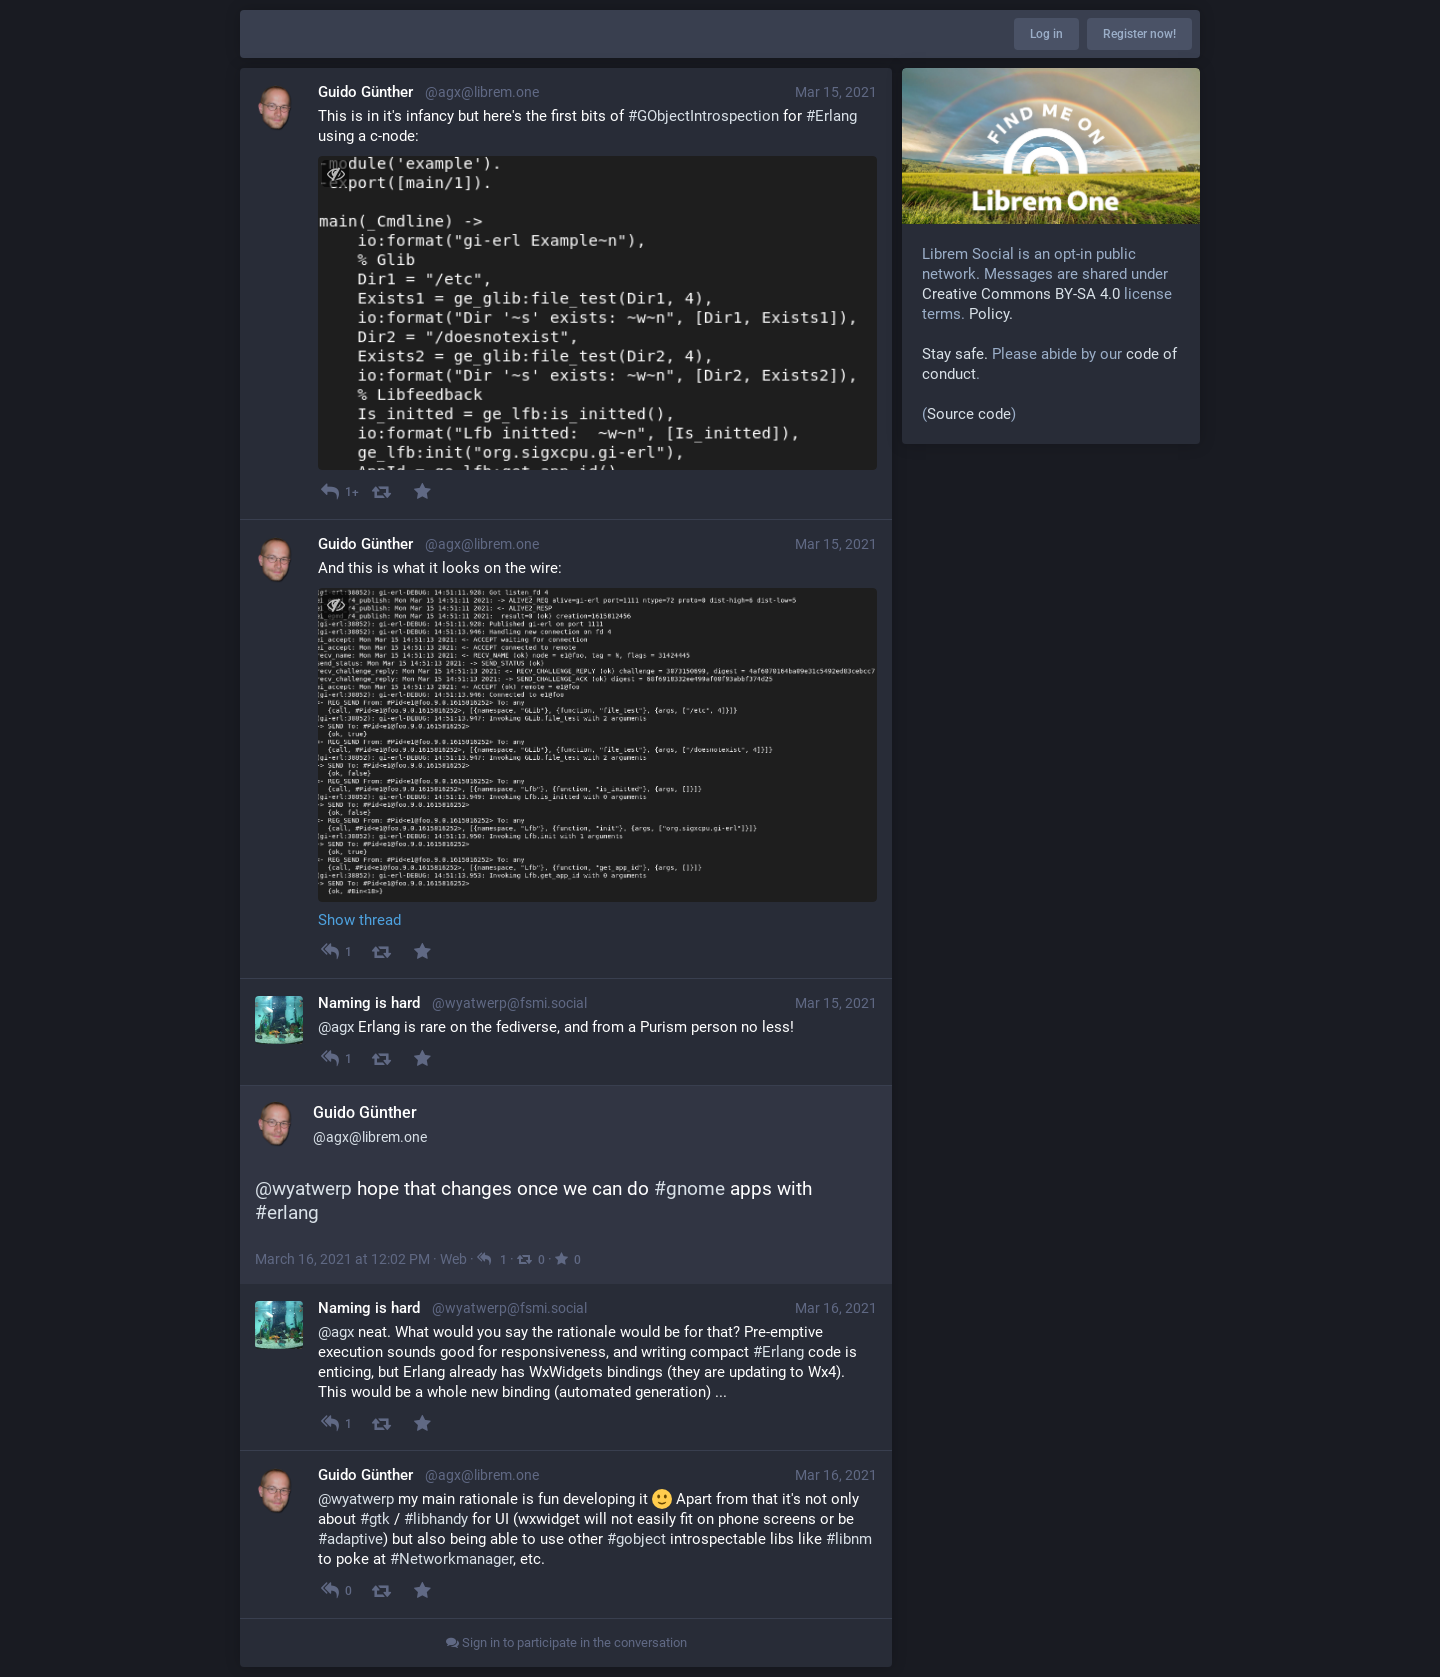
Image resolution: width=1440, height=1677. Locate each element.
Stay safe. (955, 354)
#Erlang (778, 1352)
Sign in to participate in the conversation (566, 1642)
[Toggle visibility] (335, 173)
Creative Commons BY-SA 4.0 (1021, 294)
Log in (1046, 34)
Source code (969, 414)
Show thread (359, 920)
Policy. (991, 314)
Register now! (1139, 34)
